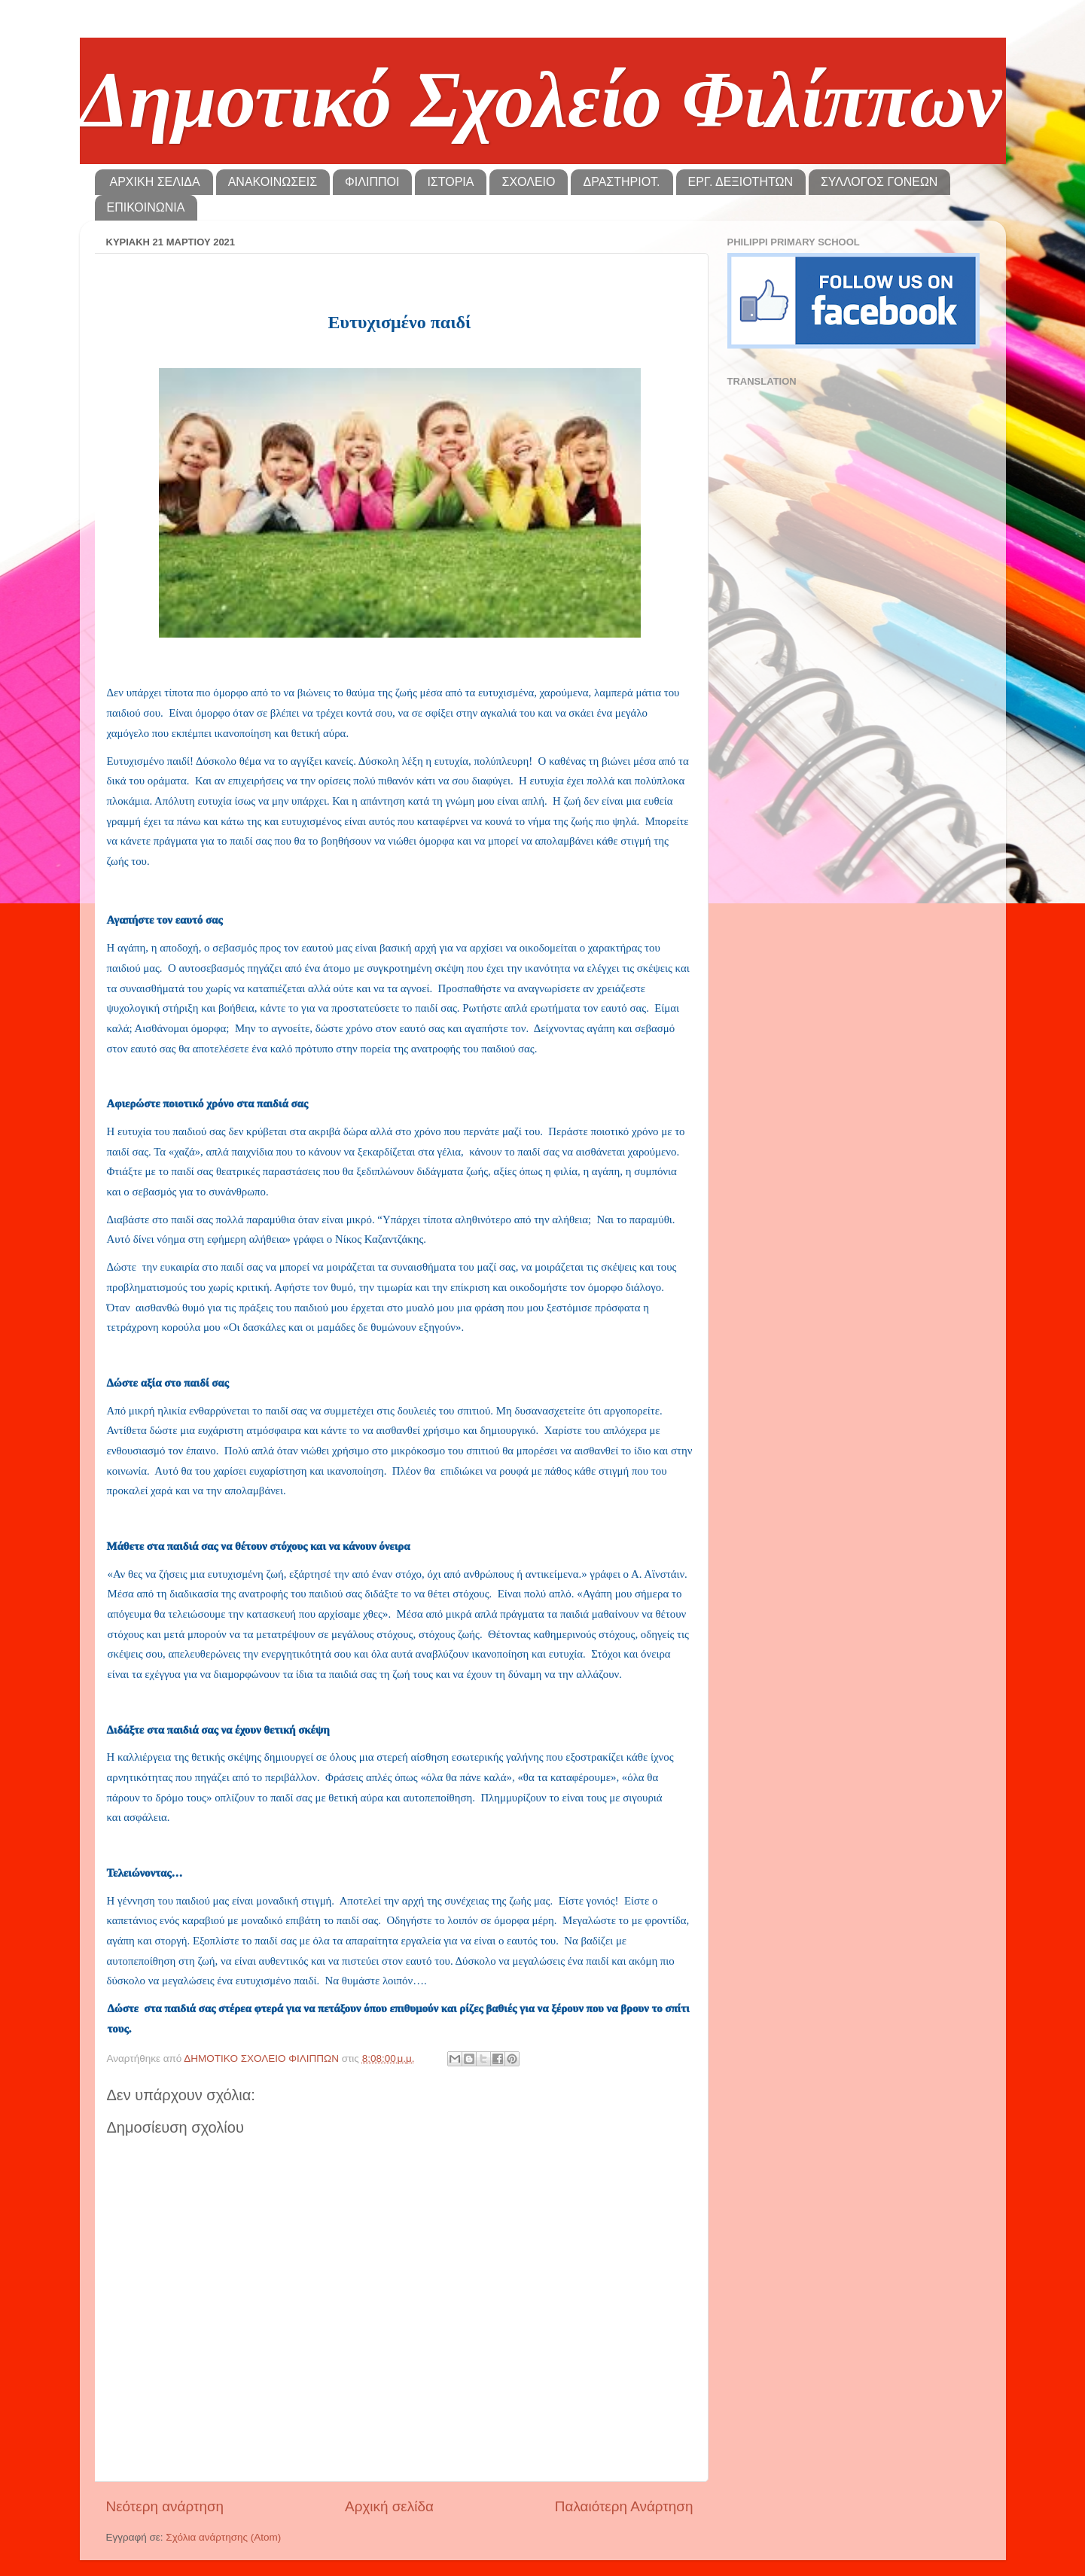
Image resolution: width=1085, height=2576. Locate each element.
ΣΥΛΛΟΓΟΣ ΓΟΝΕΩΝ (879, 181)
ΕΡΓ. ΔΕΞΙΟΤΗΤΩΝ (740, 181)
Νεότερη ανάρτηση (165, 2506)
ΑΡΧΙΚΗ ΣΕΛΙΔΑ (155, 181)
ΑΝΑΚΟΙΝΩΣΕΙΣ (272, 181)
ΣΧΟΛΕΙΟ (528, 181)
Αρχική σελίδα (389, 2506)
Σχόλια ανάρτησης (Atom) (223, 2537)
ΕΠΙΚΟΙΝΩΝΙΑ (146, 207)
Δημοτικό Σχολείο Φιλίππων (541, 100)
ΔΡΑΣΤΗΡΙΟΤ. (621, 181)
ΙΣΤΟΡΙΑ (450, 181)
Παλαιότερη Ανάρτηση (624, 2506)
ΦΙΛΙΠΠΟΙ (372, 181)
